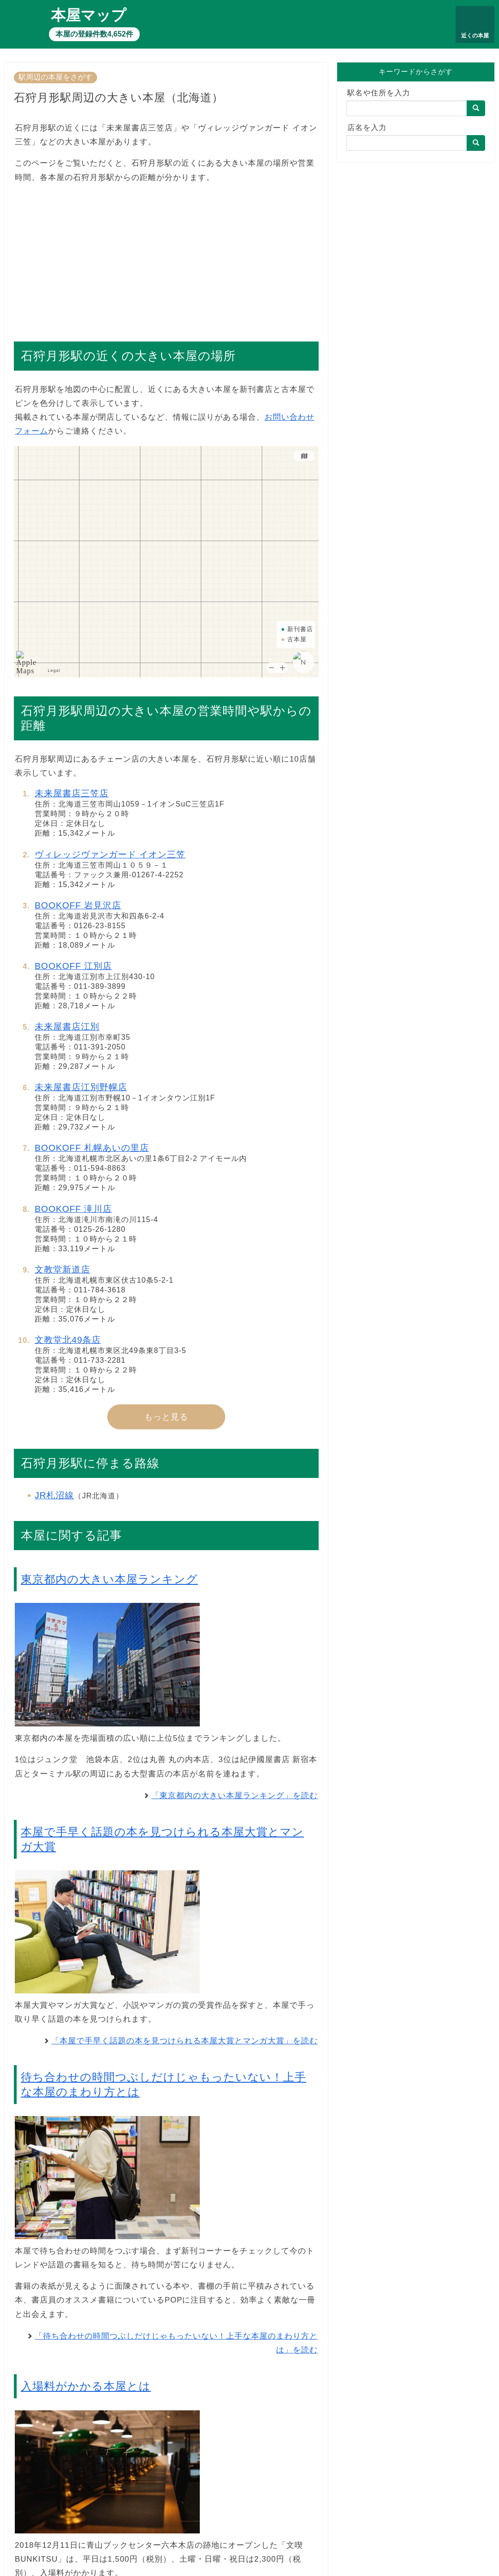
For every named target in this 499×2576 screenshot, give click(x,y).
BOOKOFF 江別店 (73, 966)
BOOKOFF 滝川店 (73, 1209)
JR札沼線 (54, 1495)
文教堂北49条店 (68, 1340)
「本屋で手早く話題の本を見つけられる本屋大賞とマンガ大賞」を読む (184, 2040)
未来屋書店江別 (67, 1026)
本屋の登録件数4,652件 (94, 34)
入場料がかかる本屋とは (86, 2386)
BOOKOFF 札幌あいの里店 (92, 1148)
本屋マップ (88, 15)
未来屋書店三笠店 (72, 793)
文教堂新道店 (62, 1269)
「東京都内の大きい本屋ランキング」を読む (234, 1795)
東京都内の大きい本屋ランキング (109, 1579)
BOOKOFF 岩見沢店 (78, 905)
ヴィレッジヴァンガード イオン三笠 (110, 854)
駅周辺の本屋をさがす (55, 77)
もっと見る (166, 1416)
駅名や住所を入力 (378, 93)
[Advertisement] (166, 258)
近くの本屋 (475, 35)
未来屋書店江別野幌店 (81, 1087)
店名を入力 (367, 127)
